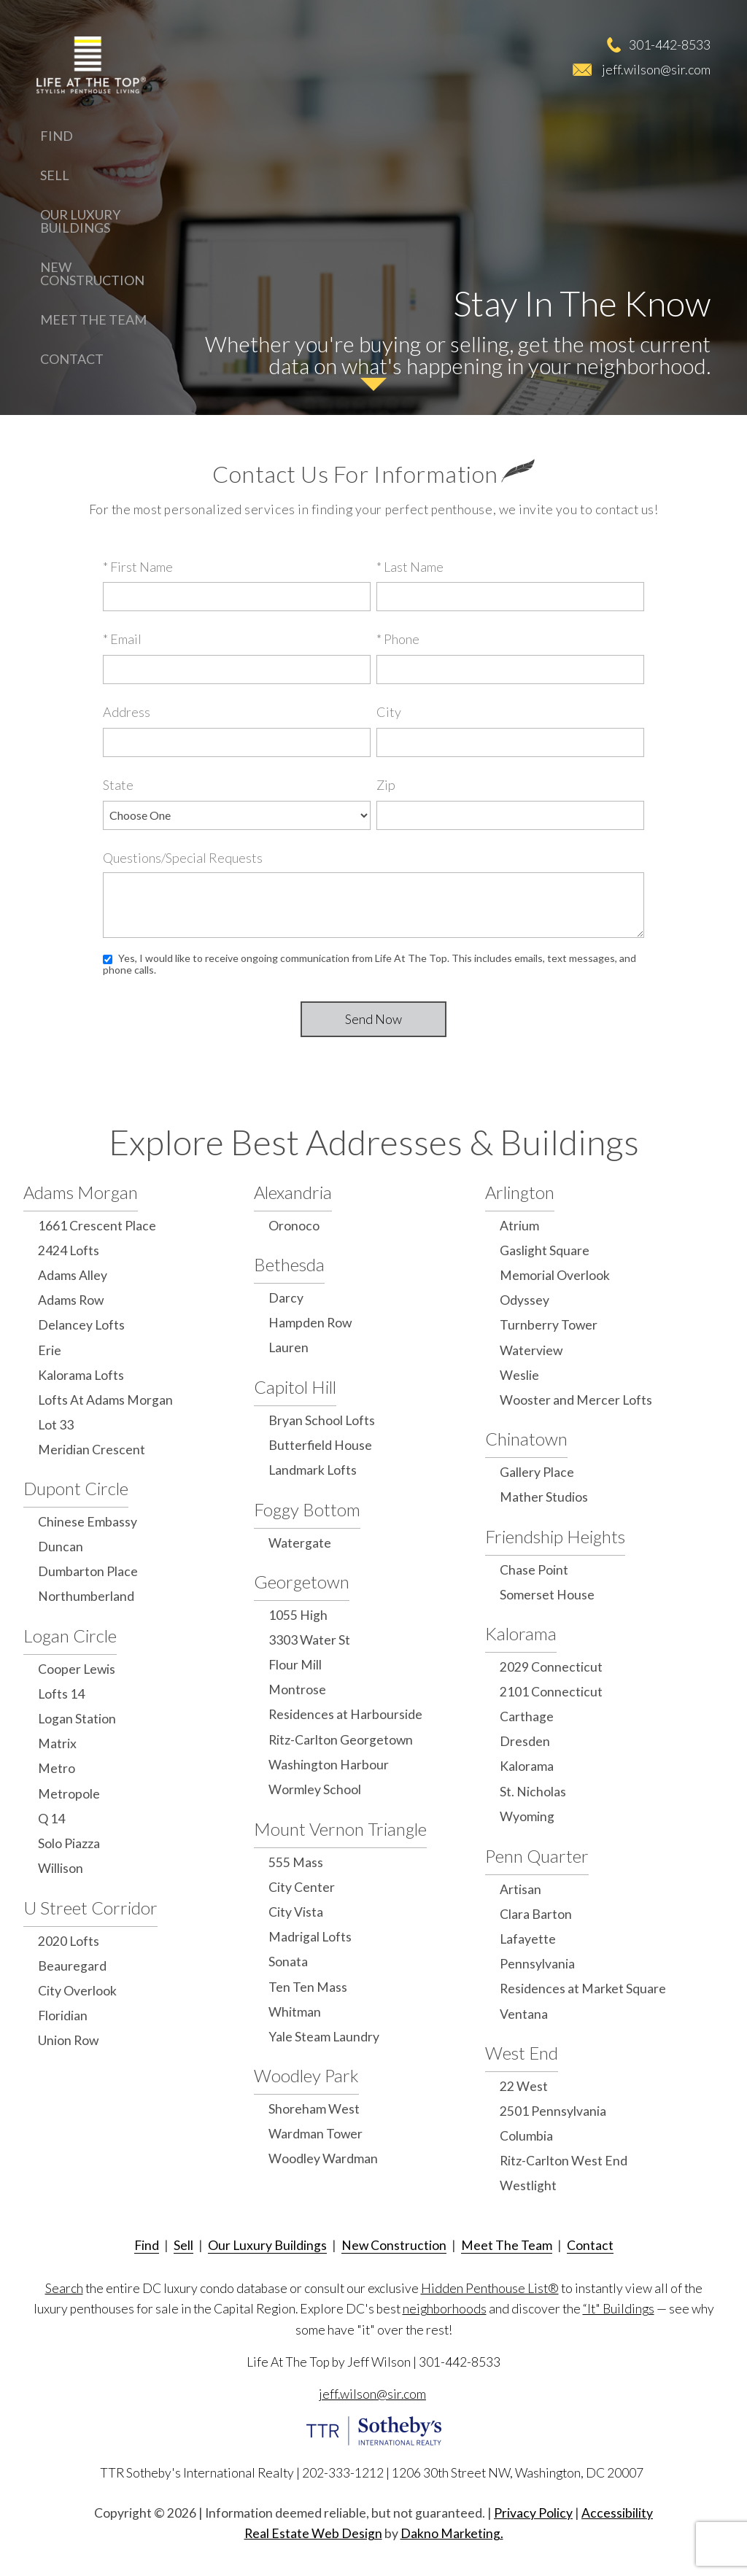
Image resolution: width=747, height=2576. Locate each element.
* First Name (138, 567)
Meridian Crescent (91, 1449)
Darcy (285, 1298)
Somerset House (547, 1594)
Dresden (525, 1741)
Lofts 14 (61, 1694)
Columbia (526, 2136)
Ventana (524, 2014)
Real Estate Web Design (313, 2533)
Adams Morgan (80, 1192)
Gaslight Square (544, 1250)
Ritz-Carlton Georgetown (340, 1739)
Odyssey (524, 1300)
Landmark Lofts (312, 1470)
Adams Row (71, 1300)
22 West (524, 2086)
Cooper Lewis (76, 1669)
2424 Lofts (68, 1250)
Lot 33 (56, 1424)
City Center (301, 1887)
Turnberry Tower (548, 1324)
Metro (56, 1768)
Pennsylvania (537, 1963)
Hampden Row (310, 1322)
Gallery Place (537, 1472)
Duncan (60, 1546)
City (388, 712)
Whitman (294, 2012)
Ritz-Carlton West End (563, 2160)
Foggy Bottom (307, 1509)
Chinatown (526, 1438)
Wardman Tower (315, 2133)
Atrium (519, 1225)
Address (126, 712)
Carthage (527, 1716)
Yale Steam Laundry (323, 2036)
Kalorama (521, 1633)
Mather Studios (544, 1497)
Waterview (531, 1350)
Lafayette (528, 1939)
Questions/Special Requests (183, 858)
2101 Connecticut (551, 1691)
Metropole (69, 1793)
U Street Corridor (90, 1907)
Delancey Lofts (81, 1324)
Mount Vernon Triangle (340, 1828)
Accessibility (617, 2513)
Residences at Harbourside (345, 1714)
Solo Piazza (69, 1843)
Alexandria (293, 1192)
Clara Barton (536, 1914)
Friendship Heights (555, 1536)
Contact (72, 359)
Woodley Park (306, 2075)
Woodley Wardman (323, 2158)
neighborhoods (445, 2308)
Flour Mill (295, 1664)
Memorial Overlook (555, 1275)
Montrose (297, 1689)
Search (64, 2288)
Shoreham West (314, 2109)
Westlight (528, 2185)
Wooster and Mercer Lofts (576, 1400)
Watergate (299, 1543)
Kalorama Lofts (81, 1375)
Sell (54, 175)
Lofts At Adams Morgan (105, 1400)
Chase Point (534, 1570)
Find (56, 136)
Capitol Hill (295, 1386)
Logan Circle (70, 1635)
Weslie (519, 1375)
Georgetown (301, 1581)
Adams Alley (72, 1275)
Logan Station (77, 1718)
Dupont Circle (75, 1488)
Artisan (520, 1889)
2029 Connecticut (551, 1667)
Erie (49, 1350)
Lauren (288, 1347)
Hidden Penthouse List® (490, 2288)
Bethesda (289, 1264)
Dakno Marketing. (451, 2533)
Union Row (68, 2040)
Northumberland (86, 1596)
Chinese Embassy (87, 1521)
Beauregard (72, 1966)
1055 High (298, 1615)
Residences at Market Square (583, 1988)
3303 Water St (309, 1640)
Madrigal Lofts (310, 1936)
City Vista (295, 1912)
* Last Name (410, 567)
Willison (60, 1868)
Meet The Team (93, 319)
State (118, 785)
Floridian (63, 2015)
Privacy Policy (533, 2513)
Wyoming (527, 1816)
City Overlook (77, 1990)
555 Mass (295, 1862)
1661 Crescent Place (97, 1225)
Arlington (519, 1192)
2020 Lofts (68, 1941)
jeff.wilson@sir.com (656, 69)
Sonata (288, 1961)
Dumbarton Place (88, 1571)
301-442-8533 (670, 44)
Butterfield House (320, 1445)
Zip (385, 785)
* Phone (397, 639)
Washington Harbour (328, 1764)
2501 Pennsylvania (553, 2111)
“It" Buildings (618, 2308)
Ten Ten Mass (307, 1987)
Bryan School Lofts (321, 1420)
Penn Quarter (537, 1855)
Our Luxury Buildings (80, 221)
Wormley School (314, 1789)
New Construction (92, 273)
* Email (122, 639)
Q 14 (51, 1818)
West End (521, 2052)
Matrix (57, 1743)
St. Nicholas (533, 1791)
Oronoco (294, 1225)
